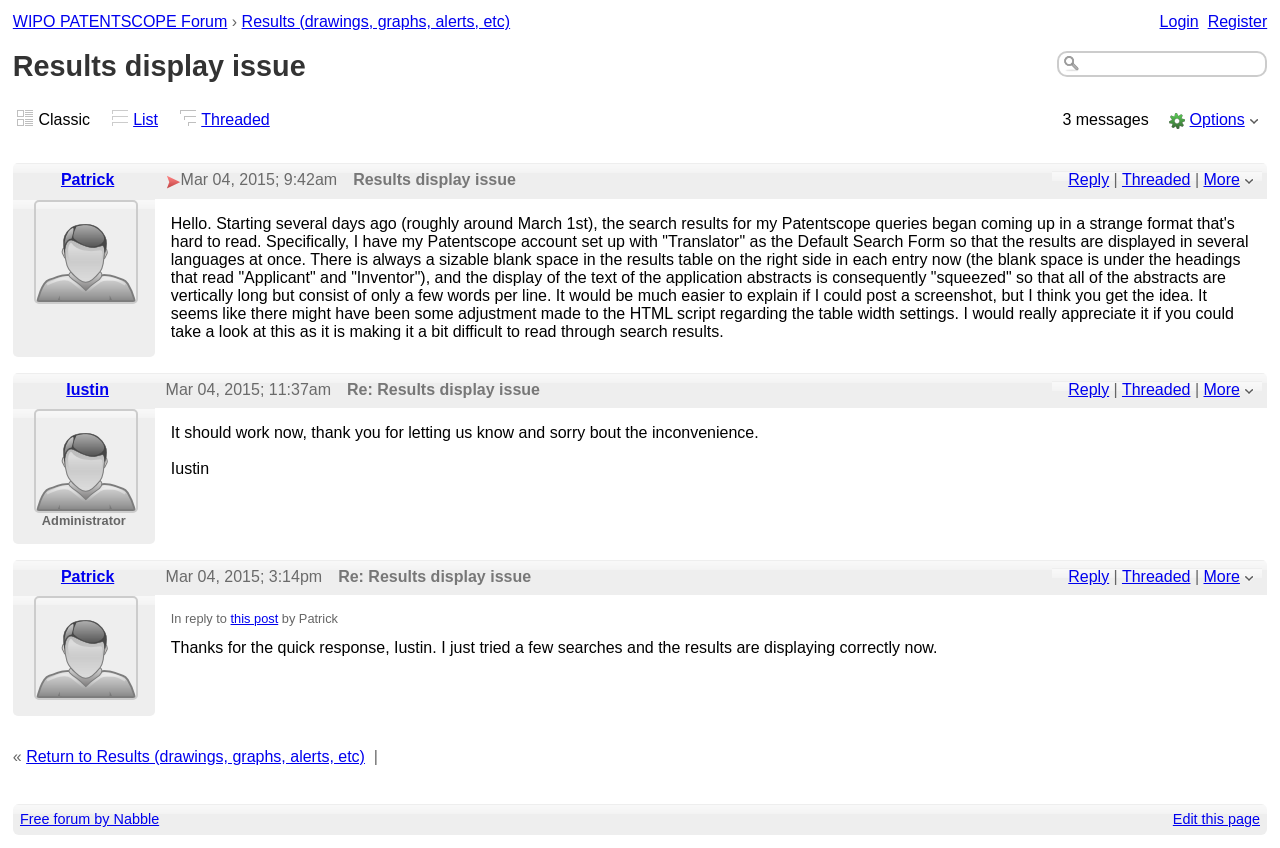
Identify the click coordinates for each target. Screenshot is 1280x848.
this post (255, 618)
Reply (1088, 179)
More (1222, 179)
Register (1238, 21)
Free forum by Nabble (89, 819)
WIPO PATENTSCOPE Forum (120, 21)
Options (1217, 119)
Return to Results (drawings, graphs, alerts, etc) (195, 756)
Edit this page (1216, 819)
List (145, 119)
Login (1179, 21)
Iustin (87, 389)
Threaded (235, 119)
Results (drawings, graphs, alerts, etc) (376, 21)
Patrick (87, 179)
